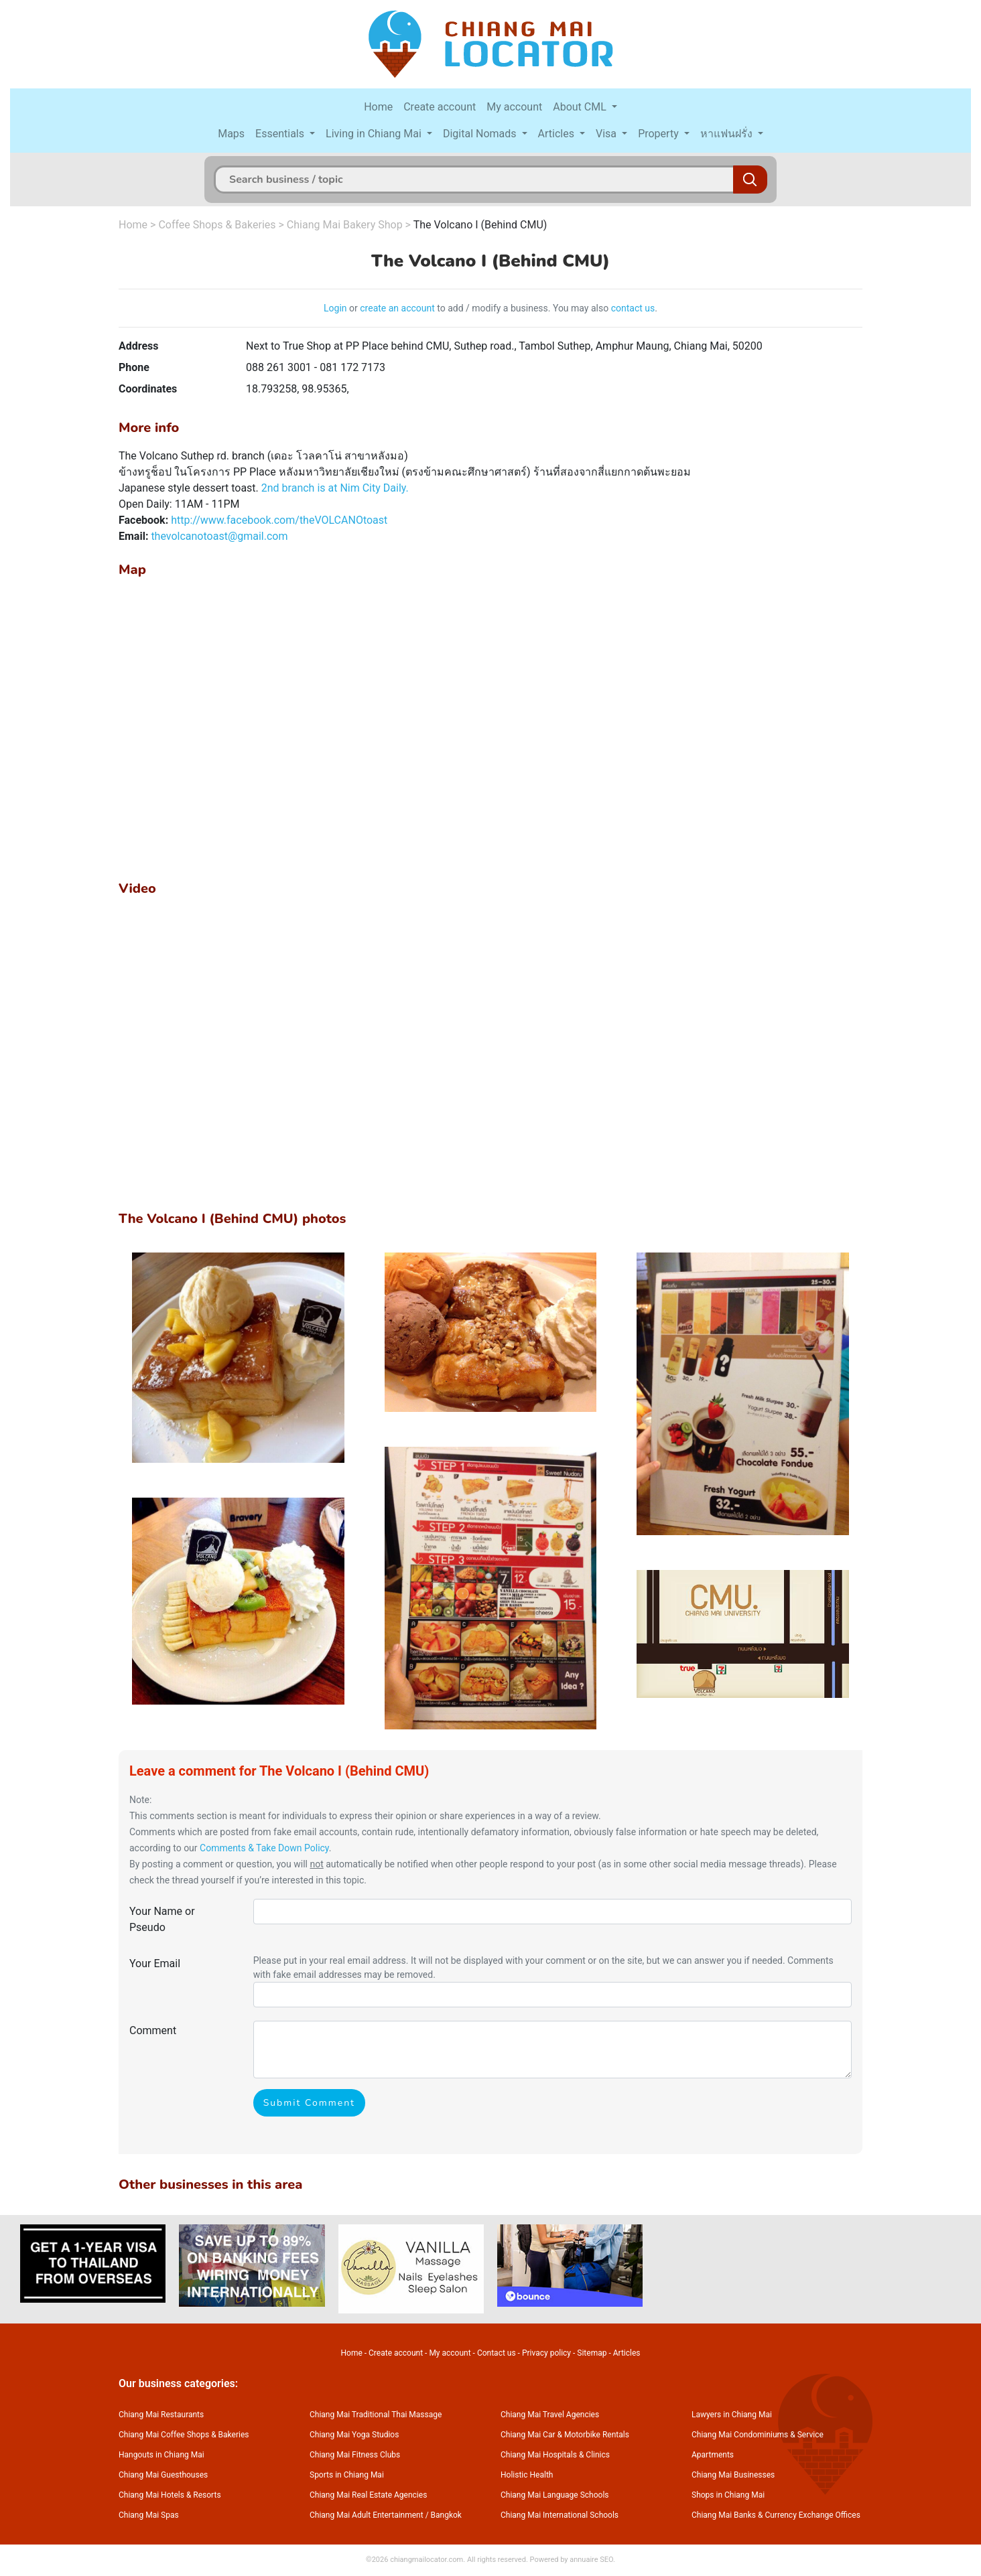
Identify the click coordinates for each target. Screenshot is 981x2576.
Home (378, 106)
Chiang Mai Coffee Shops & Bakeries (184, 2434)
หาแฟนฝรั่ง (727, 133)
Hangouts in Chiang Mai (161, 2454)
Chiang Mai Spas (149, 2515)
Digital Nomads (481, 133)
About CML (581, 106)
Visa (607, 133)
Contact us (496, 2353)
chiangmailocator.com (426, 2559)
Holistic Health (527, 2475)
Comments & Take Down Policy (264, 1848)
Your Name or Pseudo (162, 1919)
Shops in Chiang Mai (728, 2495)
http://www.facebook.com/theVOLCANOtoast (279, 520)
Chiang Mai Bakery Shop (345, 224)
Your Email (154, 1963)
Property (659, 133)
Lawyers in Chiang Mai (732, 2414)
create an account (397, 308)
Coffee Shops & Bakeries (216, 224)
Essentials (281, 133)
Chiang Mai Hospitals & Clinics (555, 2454)
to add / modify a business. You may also (523, 308)
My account (514, 106)
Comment (152, 2030)
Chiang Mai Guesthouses (163, 2475)
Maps (231, 133)
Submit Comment (309, 2102)
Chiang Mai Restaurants (161, 2414)
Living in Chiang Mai (375, 133)
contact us (633, 308)
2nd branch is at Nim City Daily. (335, 488)
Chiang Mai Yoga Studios (354, 2434)
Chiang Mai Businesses (733, 2475)
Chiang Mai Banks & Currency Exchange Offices (776, 2515)
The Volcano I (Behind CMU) (480, 224)
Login (335, 308)
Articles (557, 133)
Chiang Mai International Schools (559, 2515)
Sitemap (591, 2353)
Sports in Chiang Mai (347, 2475)
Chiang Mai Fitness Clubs (355, 2454)
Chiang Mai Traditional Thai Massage (376, 2414)
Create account (439, 106)
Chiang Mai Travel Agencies (550, 2414)
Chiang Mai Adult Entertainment (366, 2515)
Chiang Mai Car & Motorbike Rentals (565, 2434)
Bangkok (446, 2515)
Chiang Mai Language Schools (555, 2495)
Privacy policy (546, 2353)
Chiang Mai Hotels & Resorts (170, 2495)
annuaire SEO (591, 2559)
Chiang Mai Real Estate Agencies (368, 2495)
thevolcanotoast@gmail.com (219, 536)
